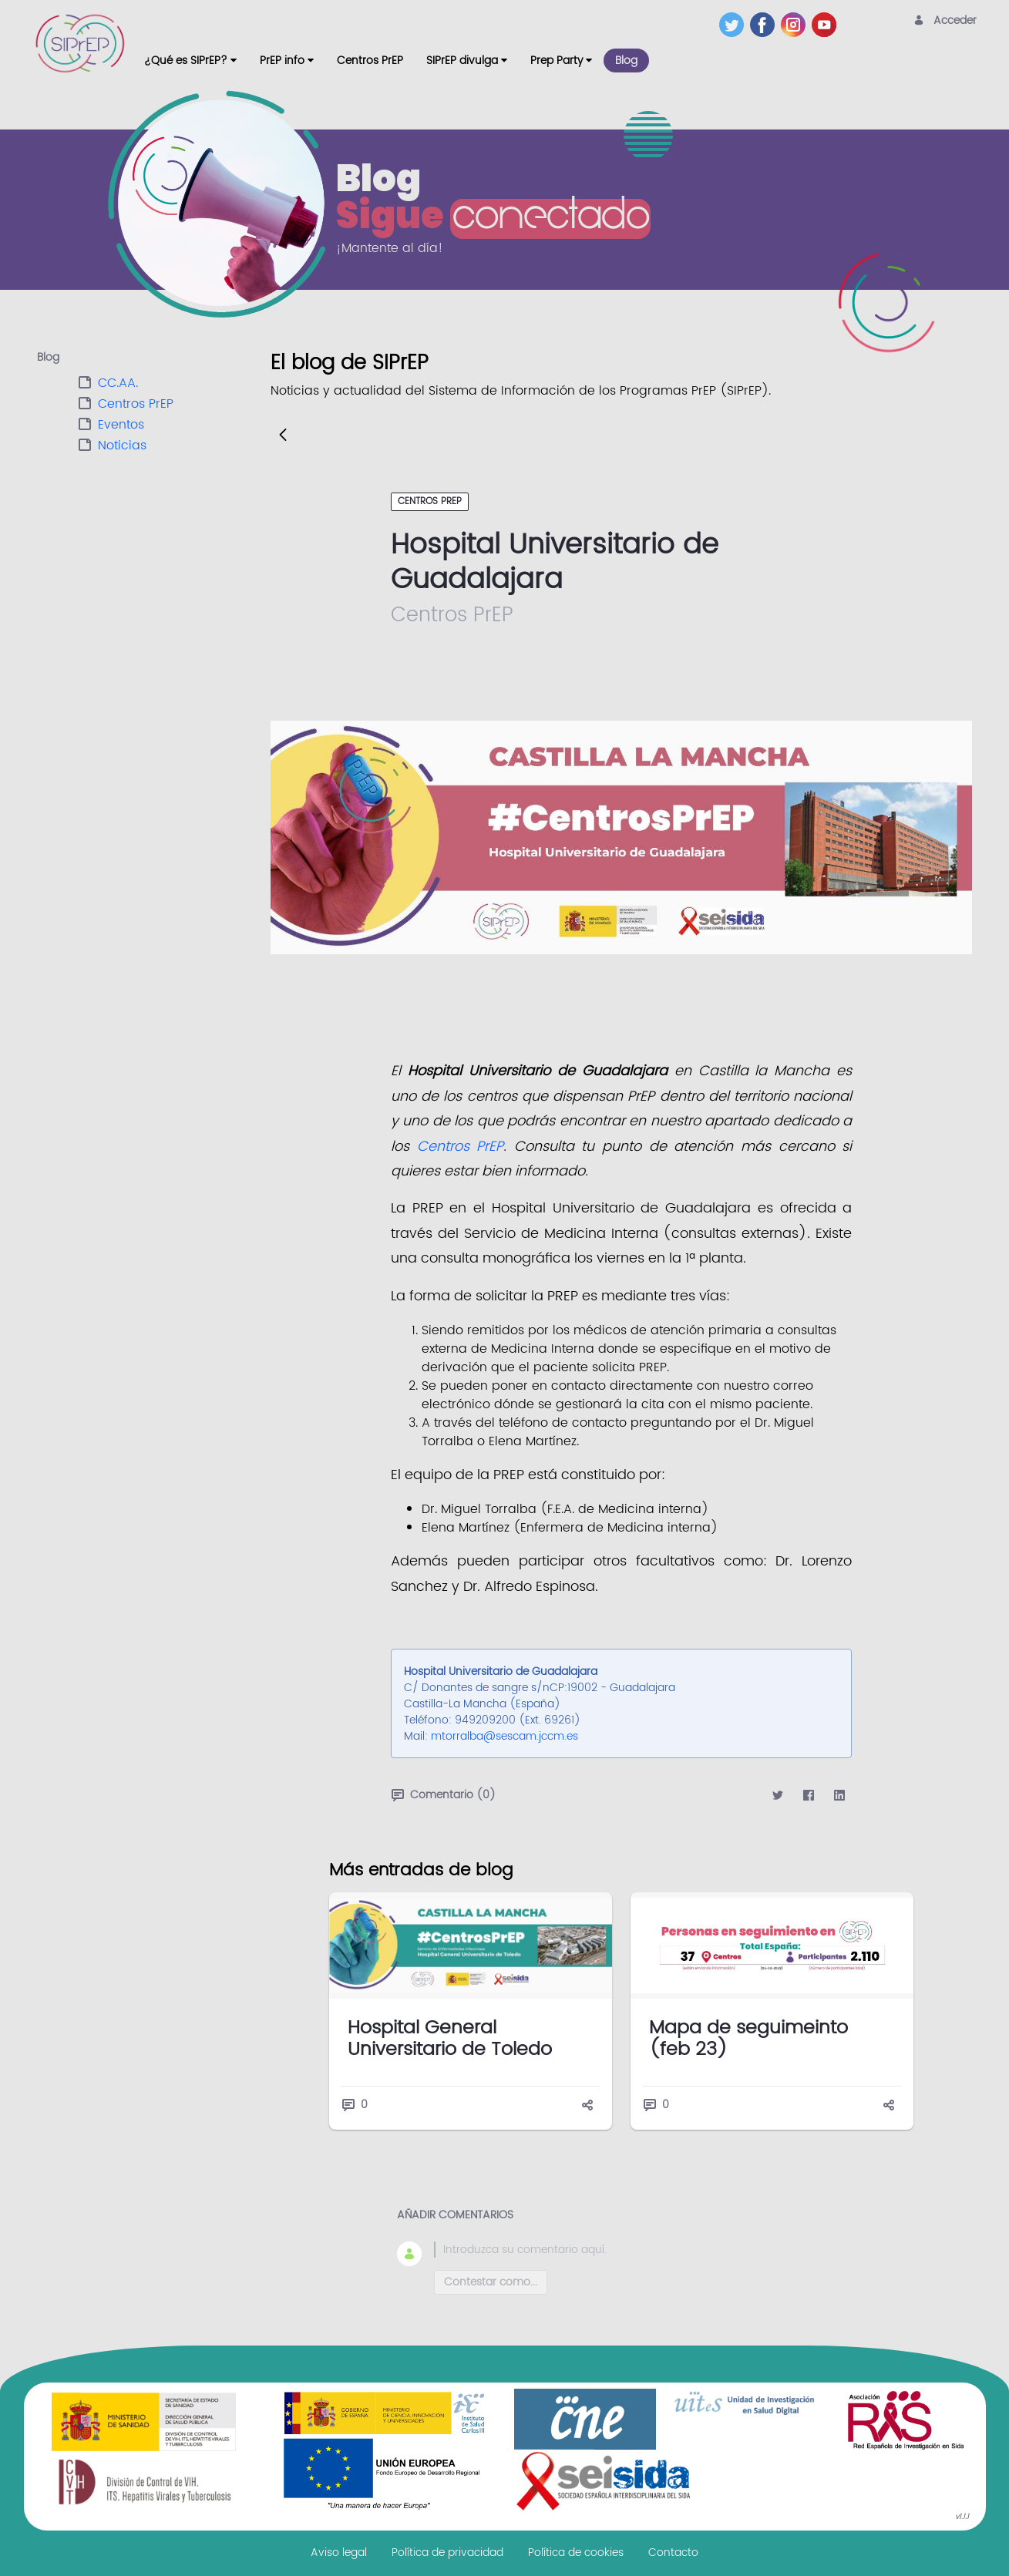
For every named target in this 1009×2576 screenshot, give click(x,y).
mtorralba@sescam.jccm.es (504, 1736)
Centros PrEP (135, 404)
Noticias (122, 445)
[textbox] (640, 2249)
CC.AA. (118, 383)
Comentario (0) (444, 1795)
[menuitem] (190, 60)
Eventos (121, 425)
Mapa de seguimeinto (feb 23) (748, 2039)
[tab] (154, 358)
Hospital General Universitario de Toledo (450, 2039)
